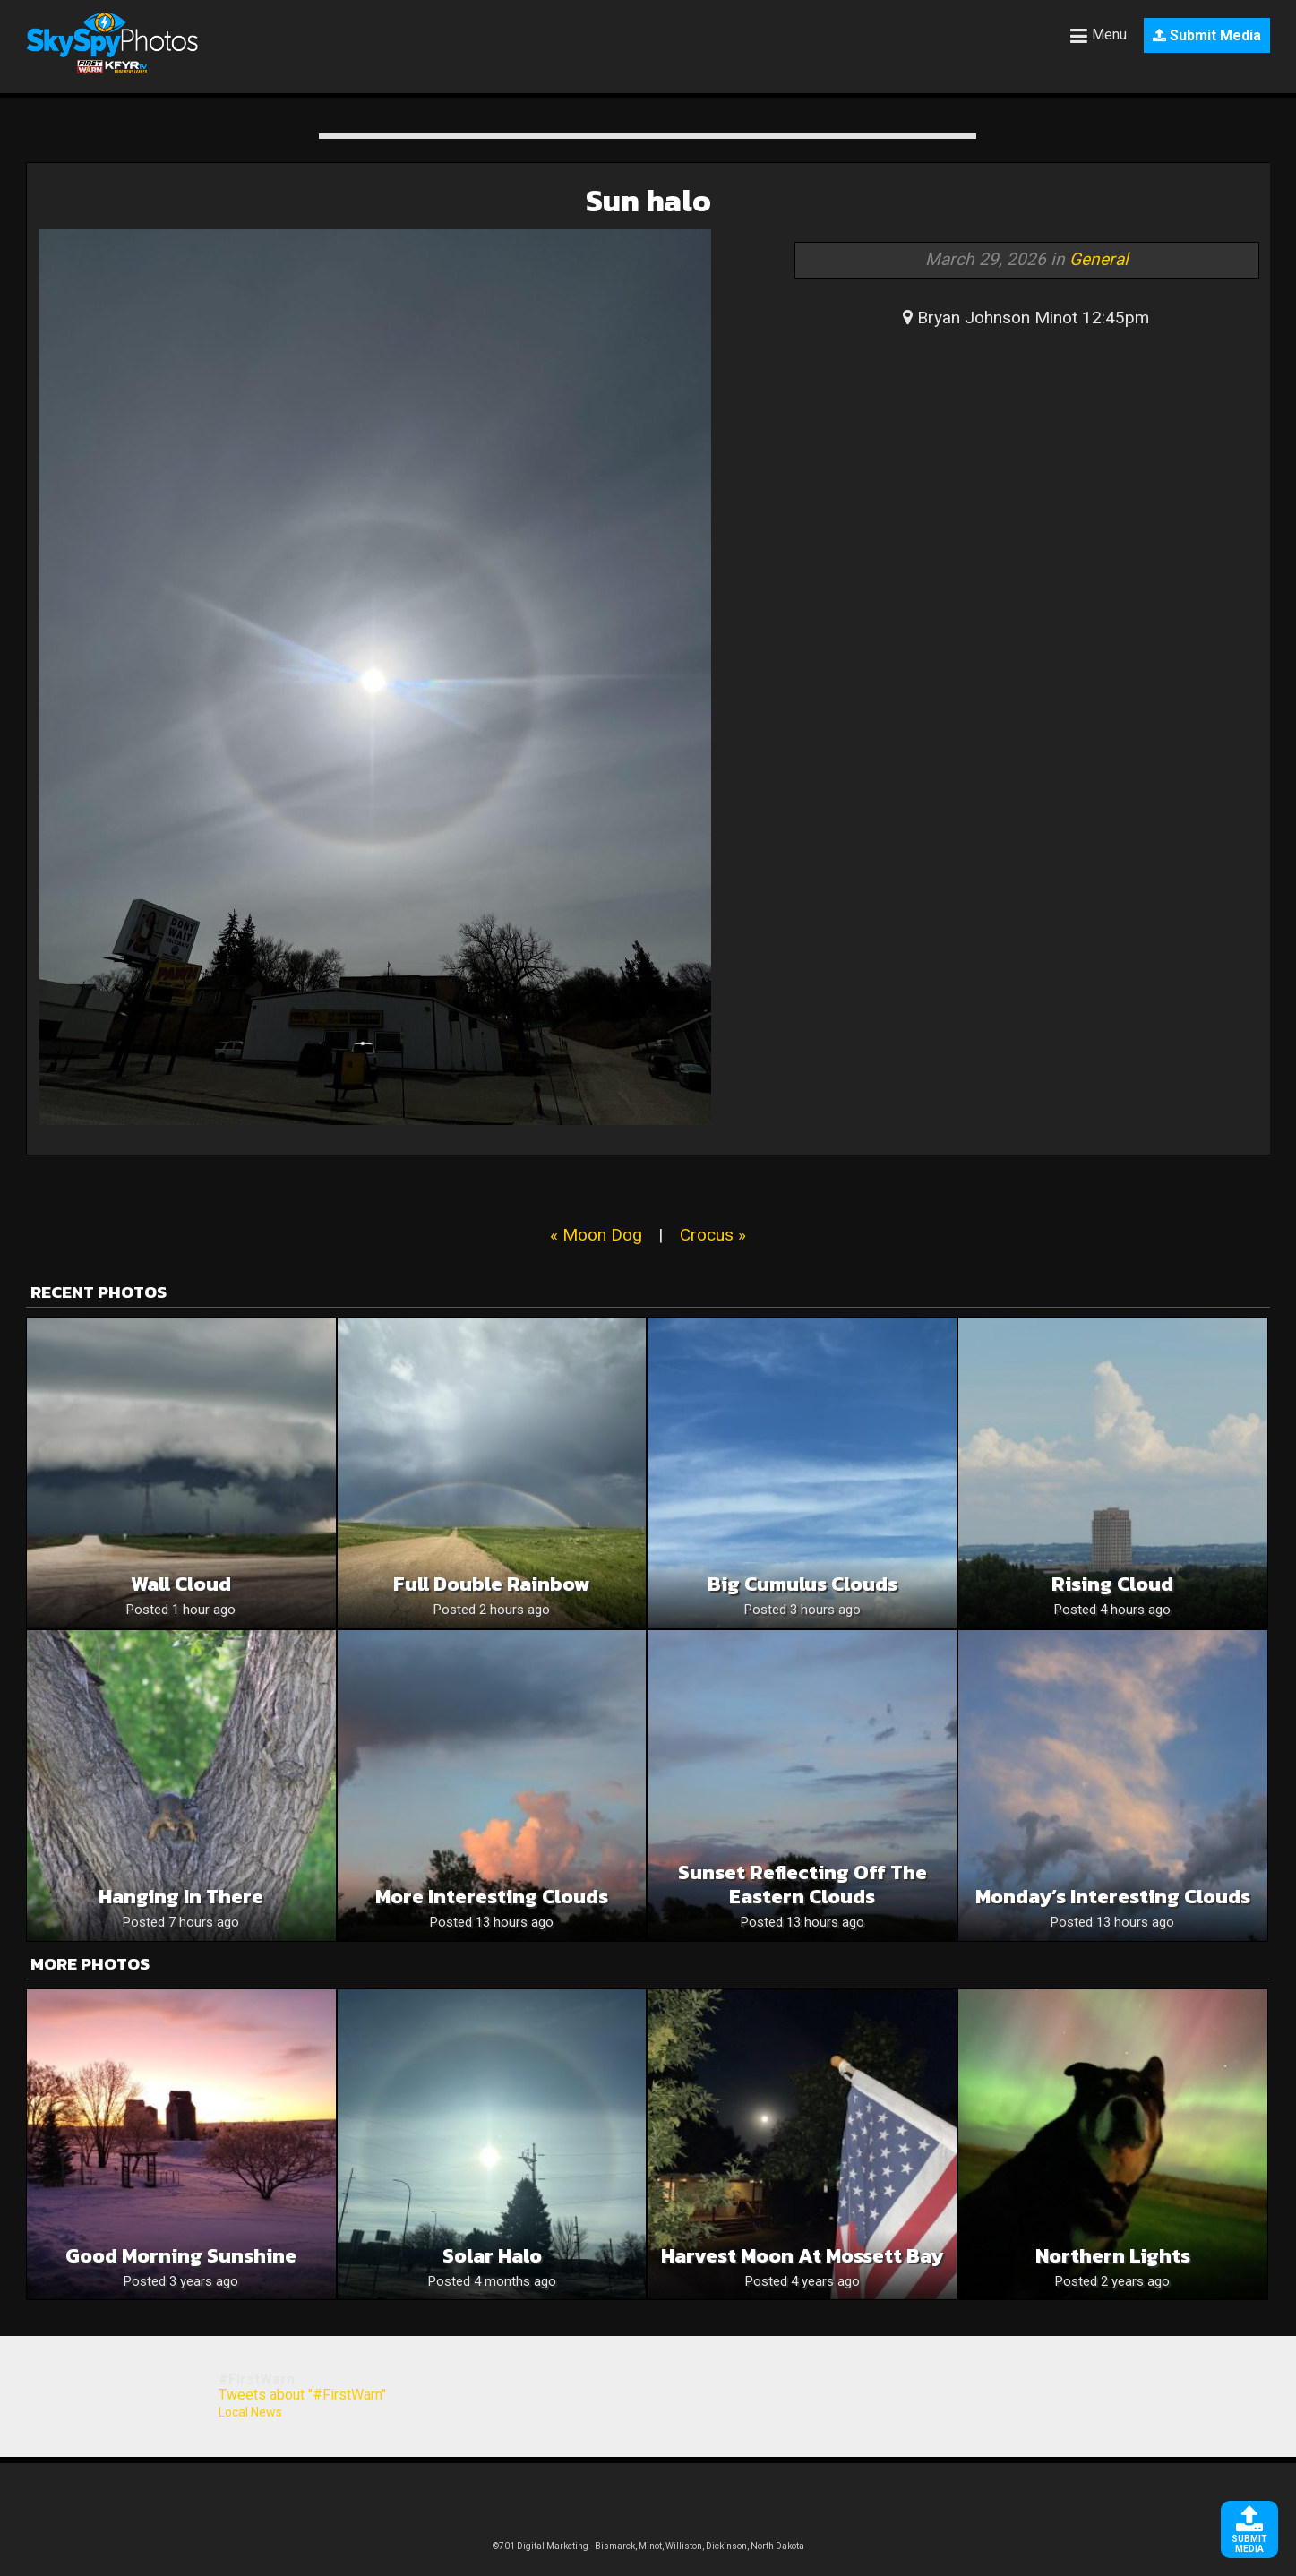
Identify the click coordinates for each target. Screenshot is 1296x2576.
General (1099, 259)
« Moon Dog (596, 1234)
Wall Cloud (181, 1584)
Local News (250, 2412)
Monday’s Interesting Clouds (1112, 1897)
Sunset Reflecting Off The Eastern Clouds (802, 1884)
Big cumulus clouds (802, 1584)
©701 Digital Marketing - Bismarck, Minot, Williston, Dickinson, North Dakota (648, 2546)
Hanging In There (181, 1897)
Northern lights (1112, 2256)
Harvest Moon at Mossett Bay (802, 2256)
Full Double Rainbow (491, 1584)
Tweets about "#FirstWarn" (302, 2394)
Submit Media (1207, 35)
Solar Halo (492, 2256)
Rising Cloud (1112, 1584)
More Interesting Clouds (491, 1897)
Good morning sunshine (180, 2256)
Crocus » (713, 1234)
